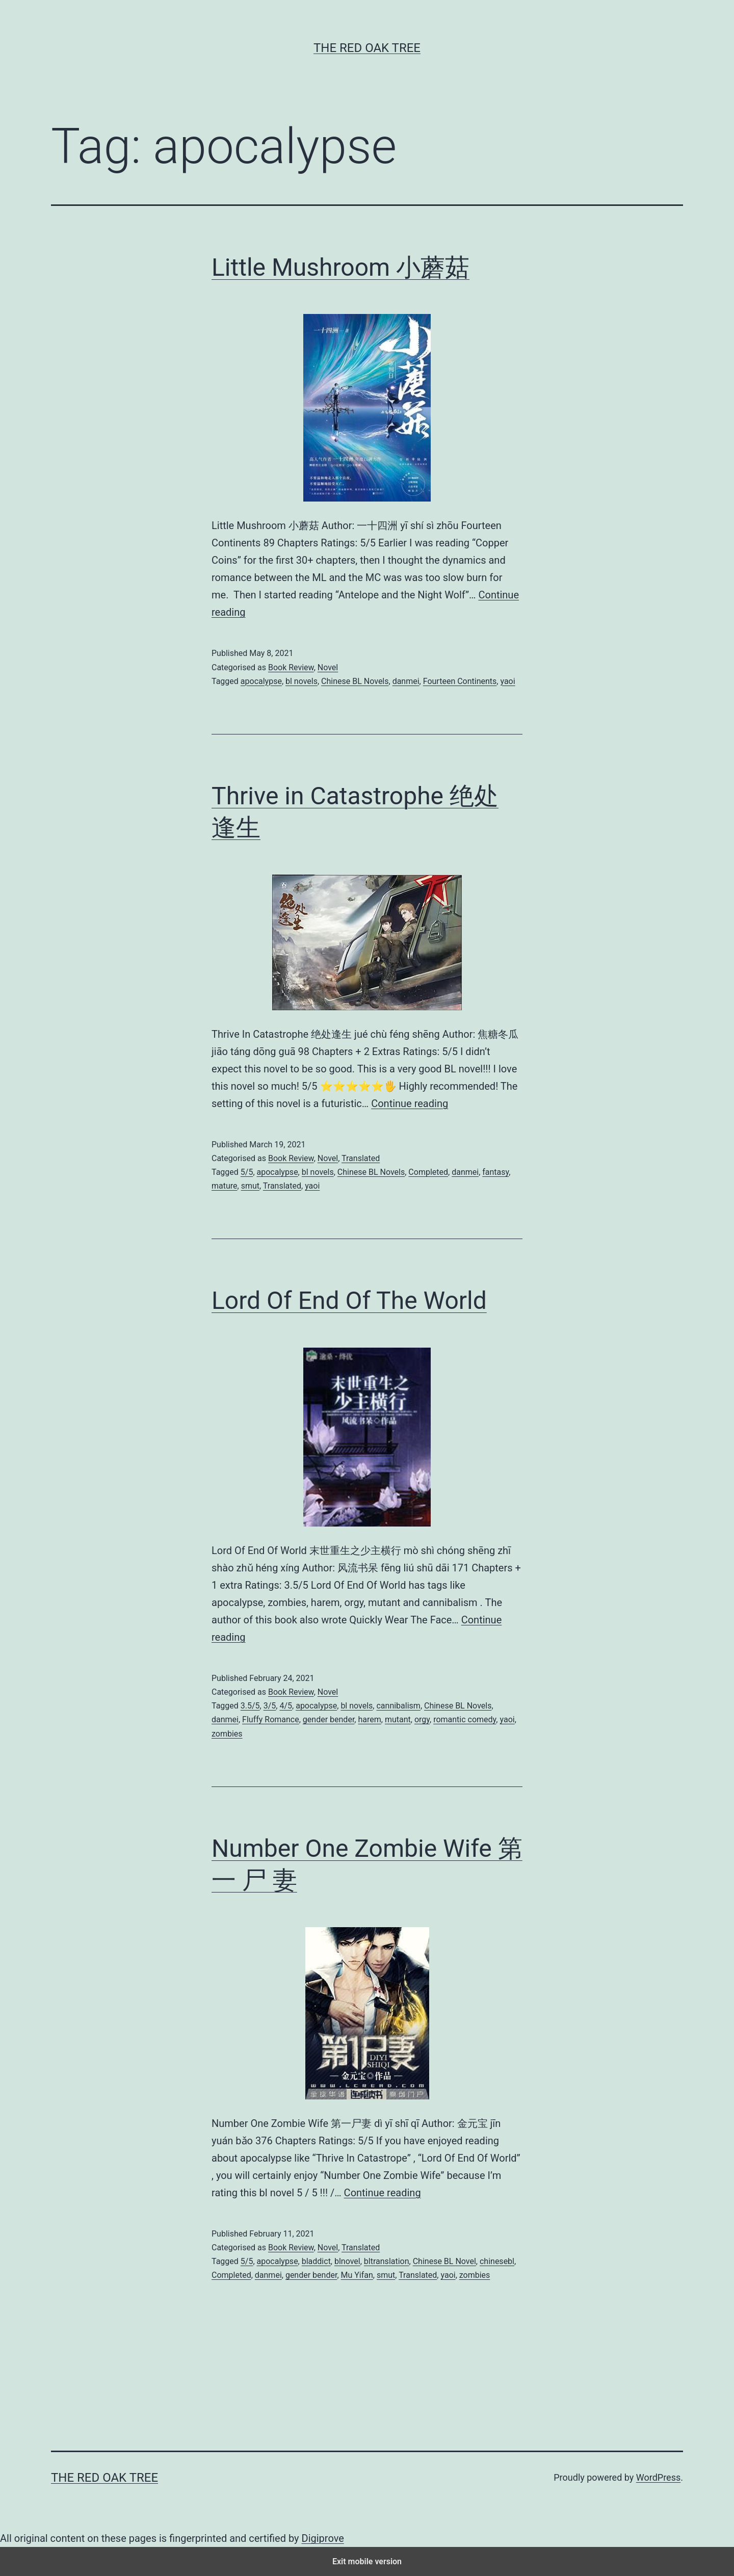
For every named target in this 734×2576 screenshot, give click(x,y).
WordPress (658, 2477)
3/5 (270, 1706)
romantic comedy (464, 1719)
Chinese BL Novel (444, 2261)
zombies (227, 1734)
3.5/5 (250, 1706)
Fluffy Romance (270, 1719)
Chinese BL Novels (354, 681)
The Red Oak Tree (367, 48)
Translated (361, 1158)
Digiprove (323, 2538)
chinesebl (497, 2261)
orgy (422, 1719)
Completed (428, 1172)
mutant (398, 1719)
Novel (328, 667)
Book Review (291, 667)
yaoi (507, 681)
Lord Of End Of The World (349, 1300)
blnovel (347, 2261)
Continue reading (409, 1103)
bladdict (316, 2261)
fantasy (495, 1172)
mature (225, 1186)
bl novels (301, 681)
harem (369, 1719)
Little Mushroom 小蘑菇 (340, 267)
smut (250, 1186)
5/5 (247, 1172)
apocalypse (261, 681)
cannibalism (398, 1706)
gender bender (328, 1719)
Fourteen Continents (460, 681)
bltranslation (386, 2261)
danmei (406, 681)
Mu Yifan (357, 2275)
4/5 (285, 1706)
